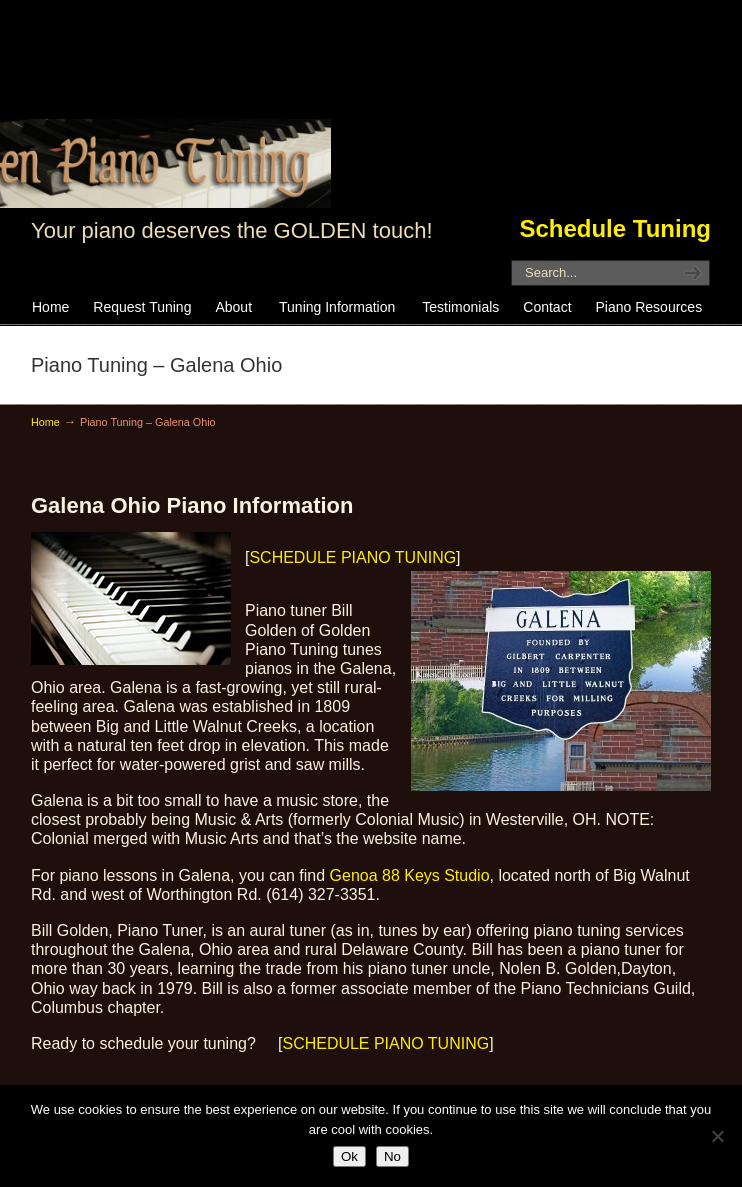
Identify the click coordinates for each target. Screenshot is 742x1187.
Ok (349, 1156)
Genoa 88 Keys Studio (410, 875)
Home (45, 422)
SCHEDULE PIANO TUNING (352, 557)
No (392, 1156)
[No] (717, 1136)
